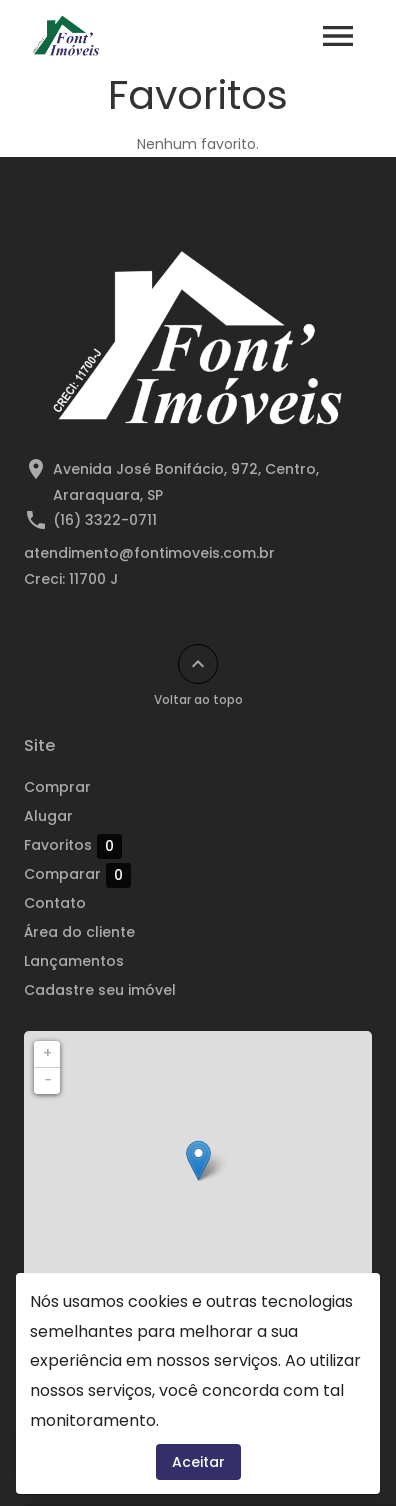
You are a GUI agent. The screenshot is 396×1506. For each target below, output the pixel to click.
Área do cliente (79, 932)
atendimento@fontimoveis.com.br (149, 553)
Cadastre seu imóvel (100, 990)
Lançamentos (74, 961)
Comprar (57, 787)
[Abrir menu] (338, 36)
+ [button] (47, 1053)
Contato (55, 903)
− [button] (48, 1080)
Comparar (77, 875)
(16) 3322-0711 (105, 520)
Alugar (48, 816)
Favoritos (73, 846)
